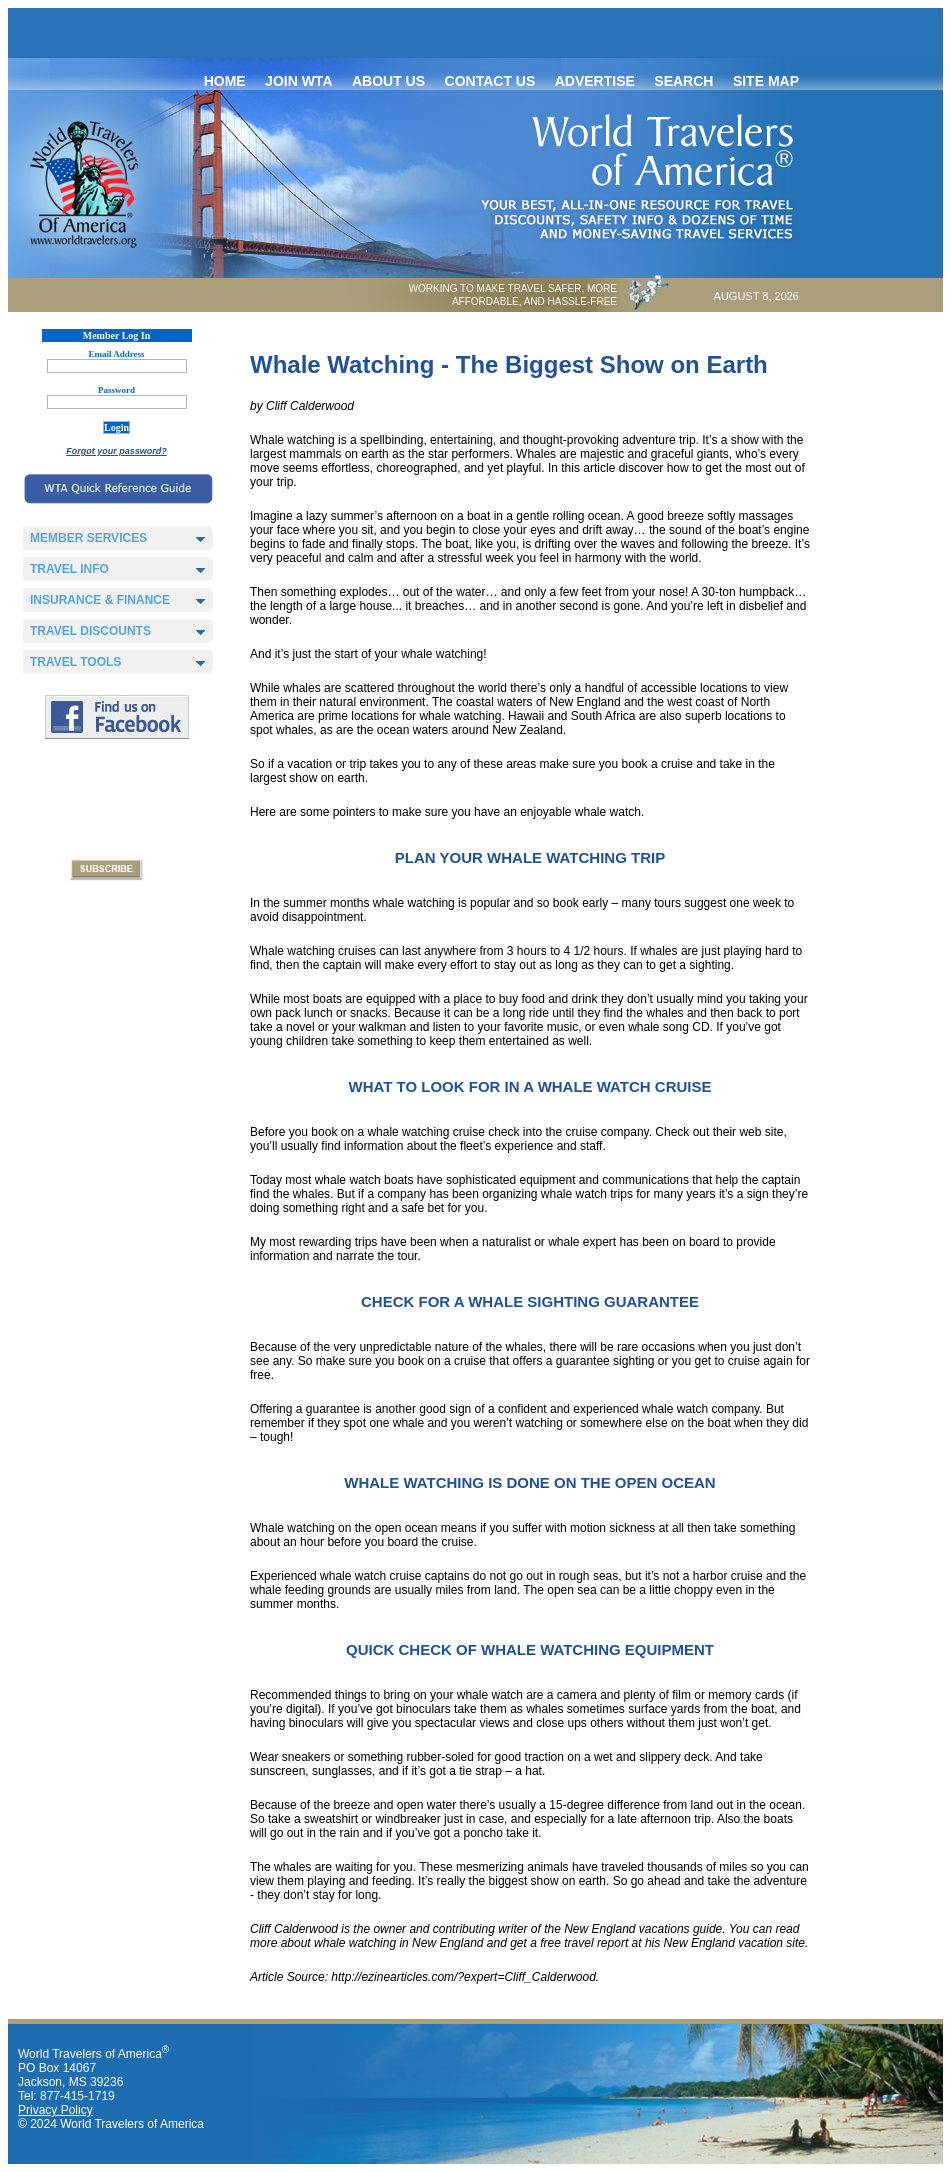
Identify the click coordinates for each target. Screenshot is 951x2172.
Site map (766, 81)
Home (225, 81)
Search (683, 81)
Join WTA (298, 81)
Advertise (595, 81)
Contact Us (490, 81)
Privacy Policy (55, 2110)
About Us (388, 81)
